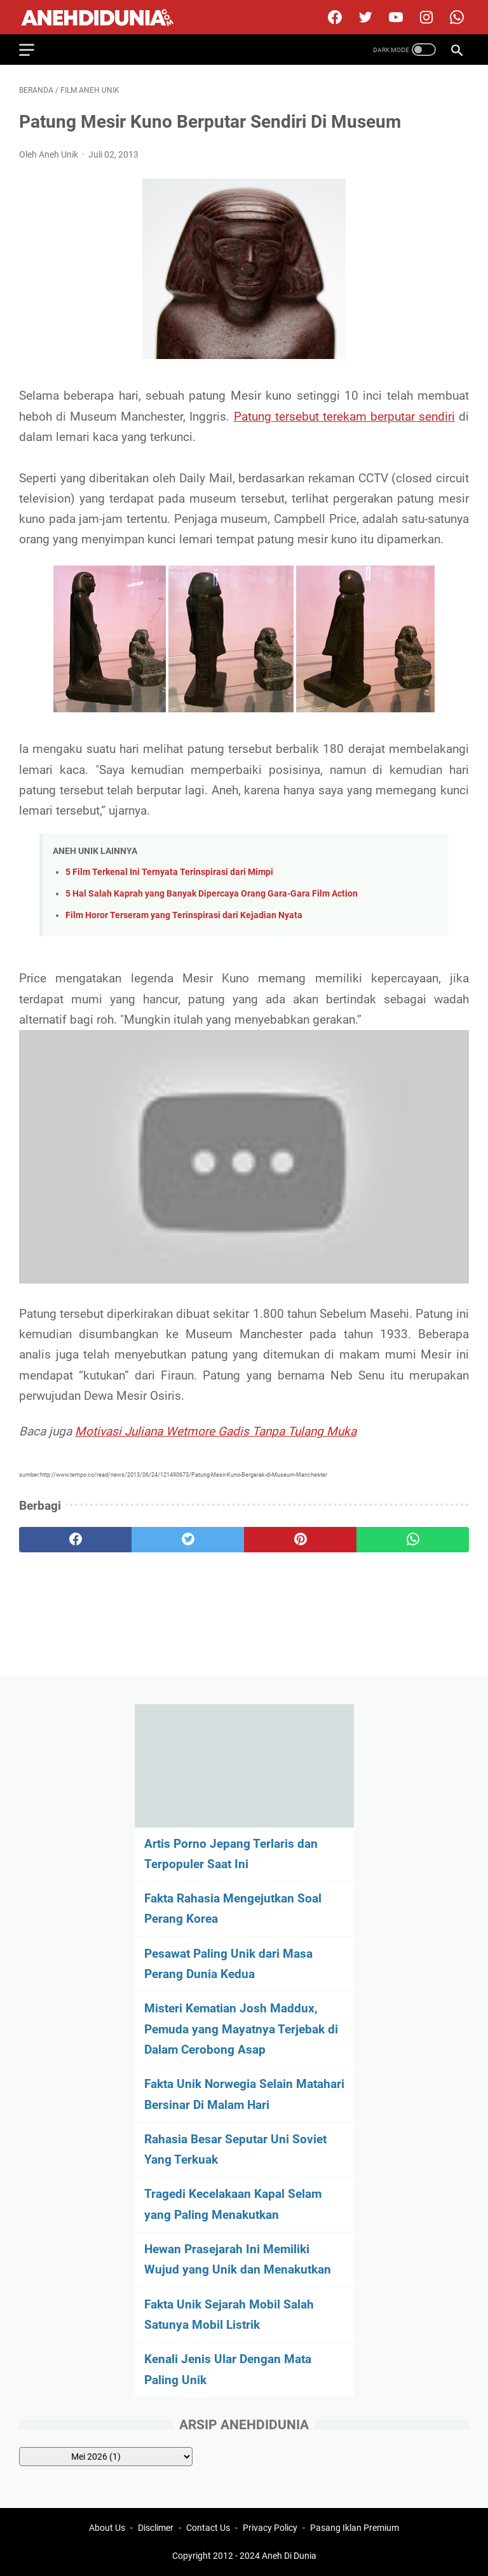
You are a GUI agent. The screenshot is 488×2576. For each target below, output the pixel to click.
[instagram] (424, 17)
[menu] (34, 49)
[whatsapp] (412, 1539)
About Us (107, 2528)
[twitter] (363, 17)
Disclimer (155, 2528)
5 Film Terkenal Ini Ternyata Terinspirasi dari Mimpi (169, 872)
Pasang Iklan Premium (354, 2528)
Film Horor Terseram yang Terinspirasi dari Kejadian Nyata (183, 915)
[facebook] (333, 17)
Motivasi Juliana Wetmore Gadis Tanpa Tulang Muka (215, 1431)
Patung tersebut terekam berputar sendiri (344, 416)
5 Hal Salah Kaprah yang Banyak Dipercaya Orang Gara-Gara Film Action (211, 893)
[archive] (106, 2456)
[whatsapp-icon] (455, 17)
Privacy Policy (270, 2528)
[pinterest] (300, 1539)
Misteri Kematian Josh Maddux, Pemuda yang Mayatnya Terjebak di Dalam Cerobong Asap (241, 2029)
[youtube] (394, 17)
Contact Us (208, 2528)
